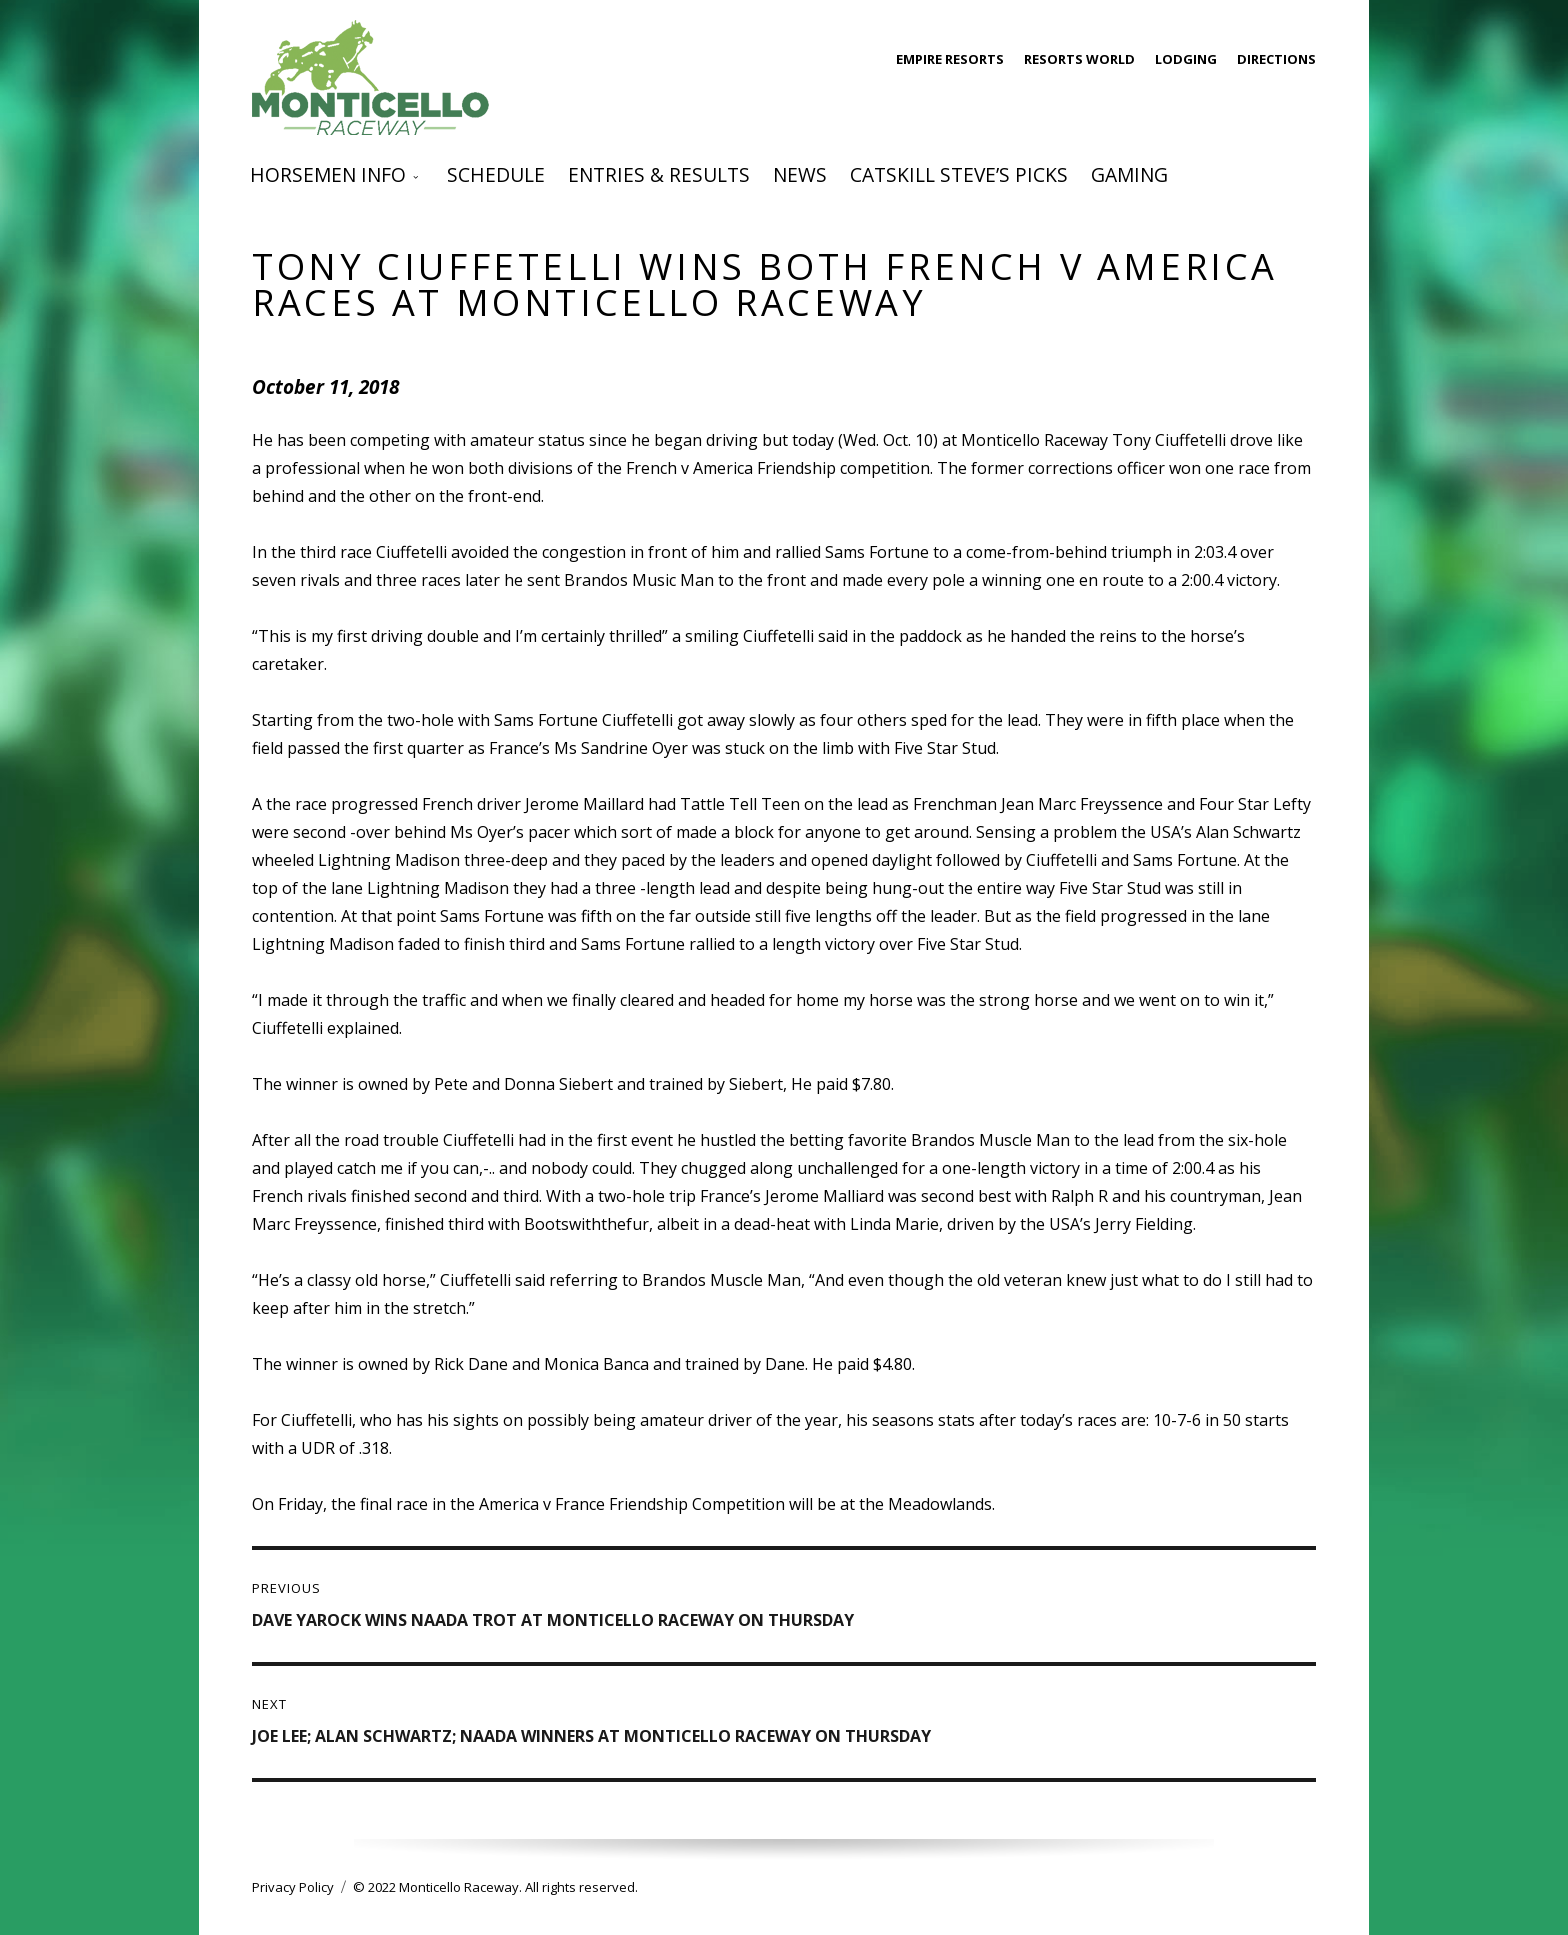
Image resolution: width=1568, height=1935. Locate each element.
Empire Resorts (950, 59)
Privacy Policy (293, 1887)
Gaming (1129, 174)
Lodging (1186, 59)
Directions (1276, 59)
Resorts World (1079, 59)
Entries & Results (659, 174)
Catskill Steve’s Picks (959, 174)
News (800, 174)
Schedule (496, 174)
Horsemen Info (328, 174)
